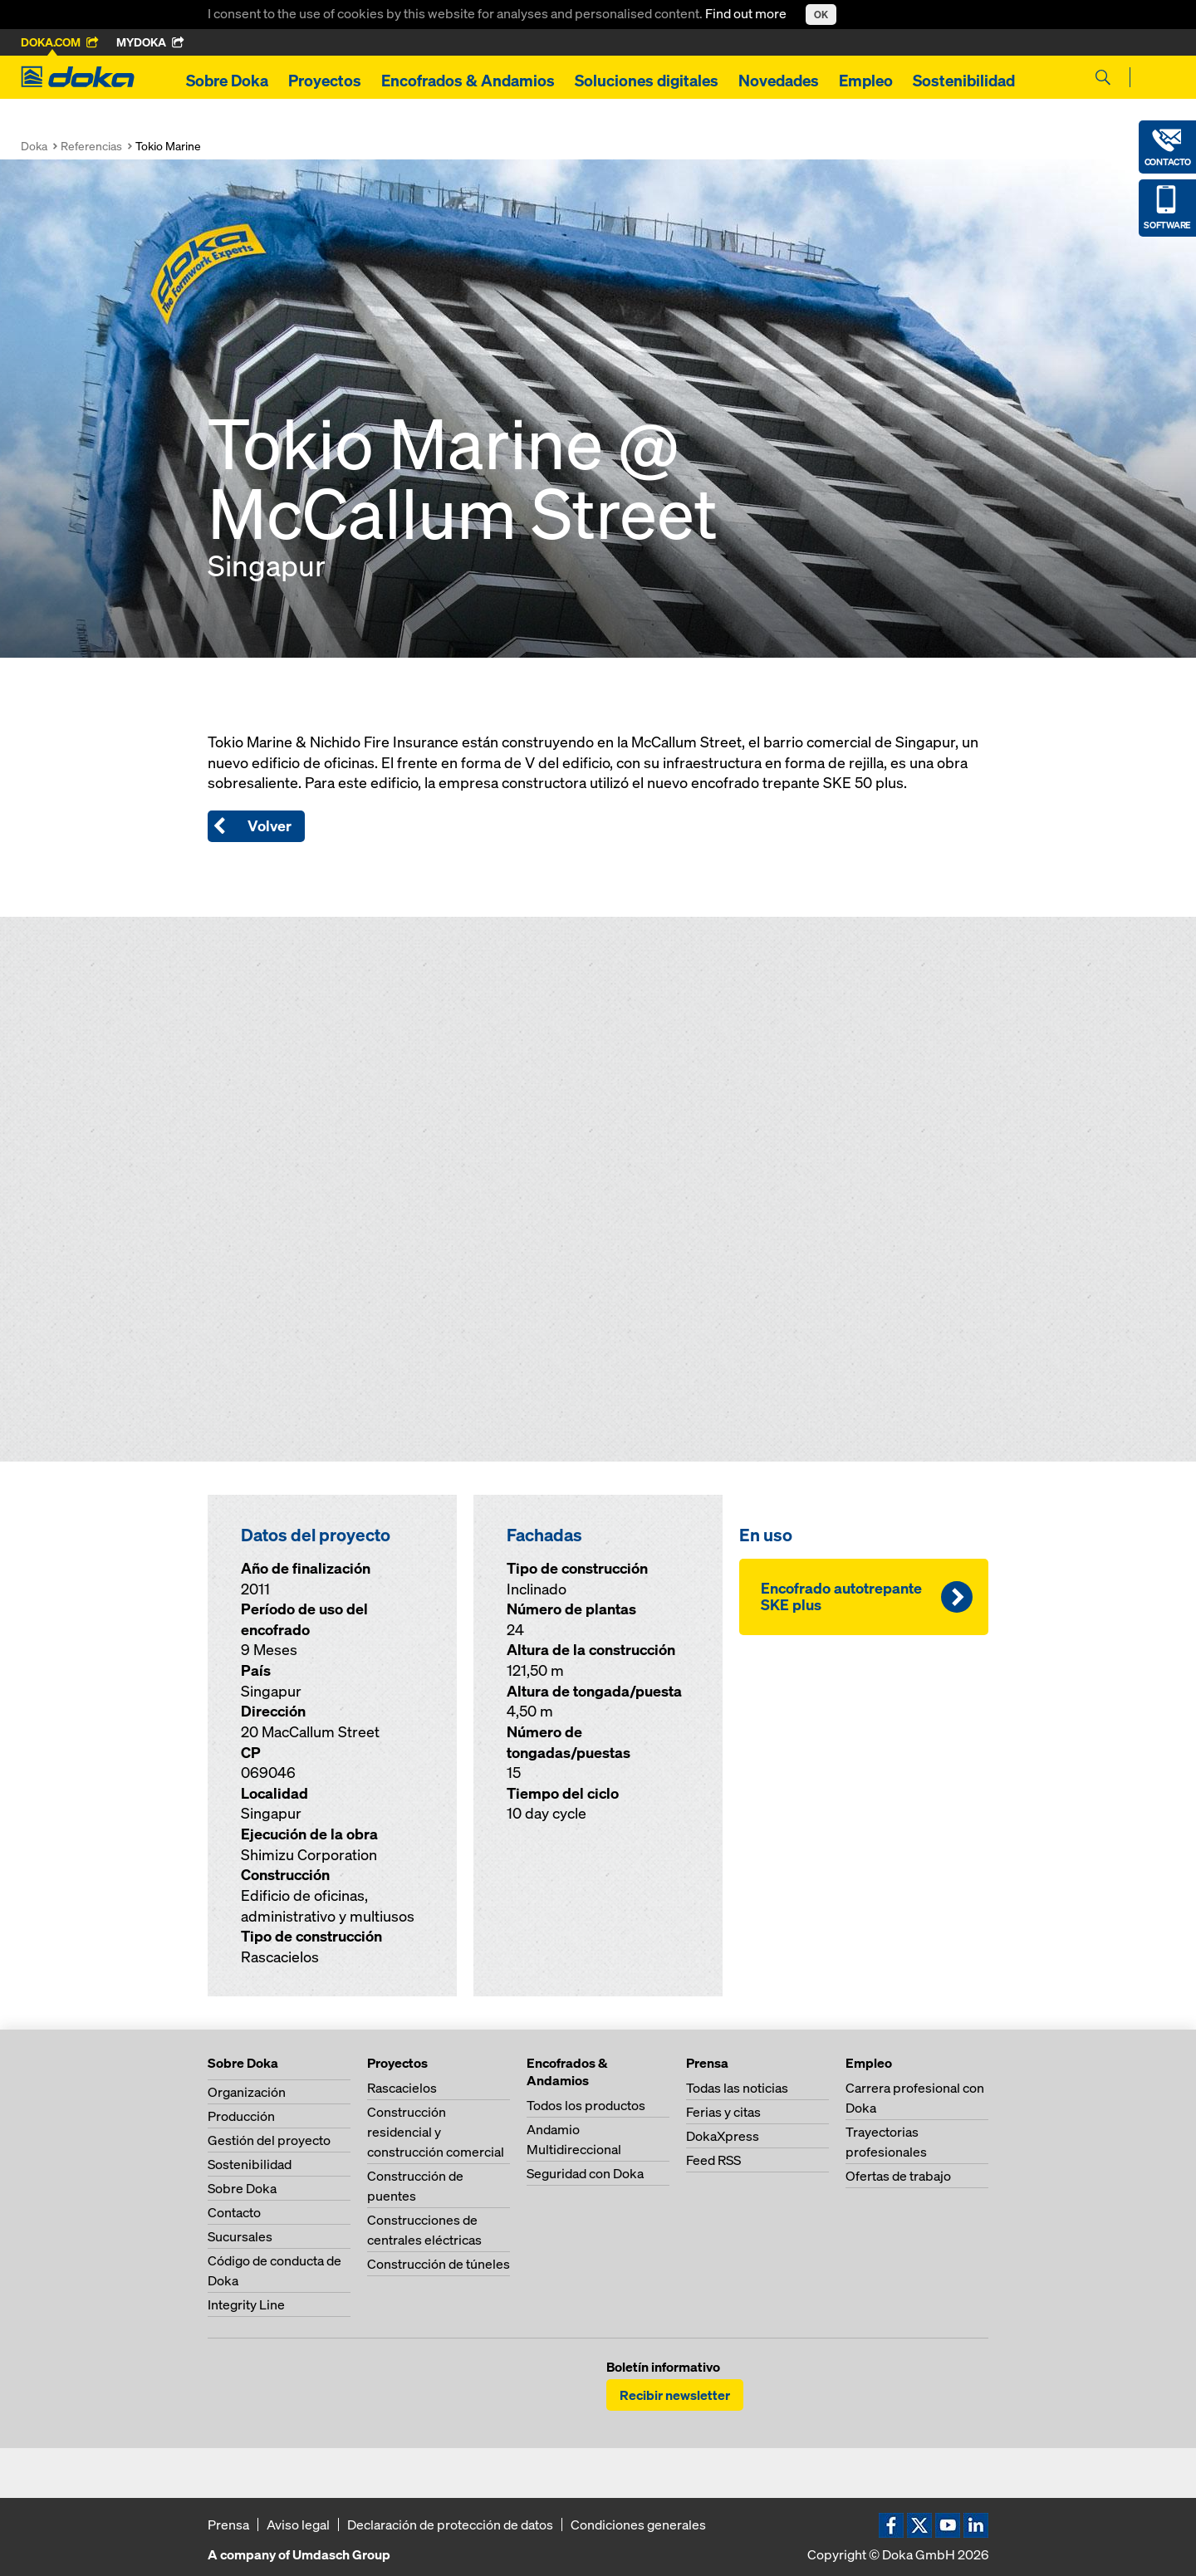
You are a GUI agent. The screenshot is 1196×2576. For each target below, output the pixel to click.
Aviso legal (298, 2524)
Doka (34, 146)
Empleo (866, 80)
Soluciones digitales (646, 80)
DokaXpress (722, 2136)
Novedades (778, 80)
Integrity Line (246, 2304)
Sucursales (240, 2236)
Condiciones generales (638, 2524)
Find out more (747, 13)
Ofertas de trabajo (898, 2176)
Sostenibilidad (964, 80)
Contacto (234, 2212)
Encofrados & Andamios (468, 80)
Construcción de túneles (438, 2264)
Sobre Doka (227, 80)
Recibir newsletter (675, 2395)
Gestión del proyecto (269, 2140)
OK (821, 14)
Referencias (91, 146)
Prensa (228, 2524)
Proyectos (324, 80)
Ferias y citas (723, 2112)
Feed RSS (713, 2160)
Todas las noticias (737, 2088)
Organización (247, 2092)
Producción (241, 2116)
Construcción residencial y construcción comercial (435, 2132)
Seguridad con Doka (585, 2173)
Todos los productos (586, 2105)
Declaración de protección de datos (450, 2524)
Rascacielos (402, 2088)
